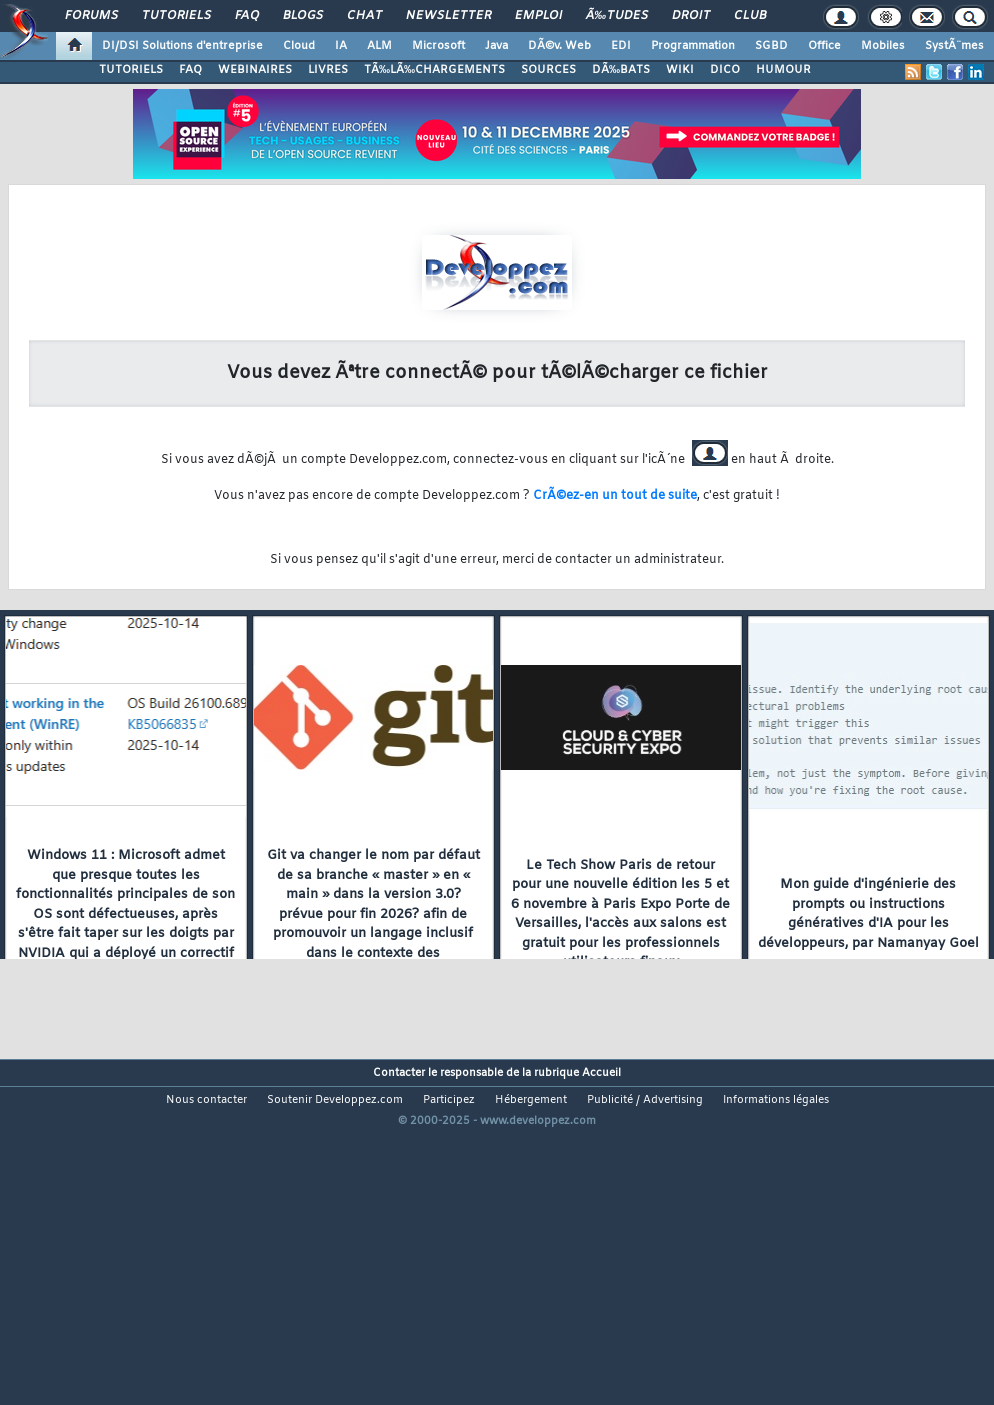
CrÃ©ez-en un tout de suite (615, 496)
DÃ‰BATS (621, 70)
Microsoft (438, 46)
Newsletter (448, 16)
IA (341, 46)
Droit (691, 16)
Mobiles (883, 46)
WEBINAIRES (255, 70)
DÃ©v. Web (559, 46)
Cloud (299, 46)
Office (824, 46)
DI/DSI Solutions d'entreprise (182, 46)
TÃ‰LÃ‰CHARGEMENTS (434, 70)
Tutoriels (176, 16)
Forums (91, 16)
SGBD (771, 46)
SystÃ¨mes (954, 46)
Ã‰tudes (617, 16)
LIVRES (328, 70)
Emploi (538, 16)
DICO (725, 70)
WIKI (680, 70)
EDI (621, 46)
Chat (364, 16)
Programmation (693, 46)
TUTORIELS (131, 70)
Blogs (303, 16)
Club (750, 16)
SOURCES (548, 70)
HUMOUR (783, 70)
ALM (379, 46)
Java (496, 46)
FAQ (247, 16)
